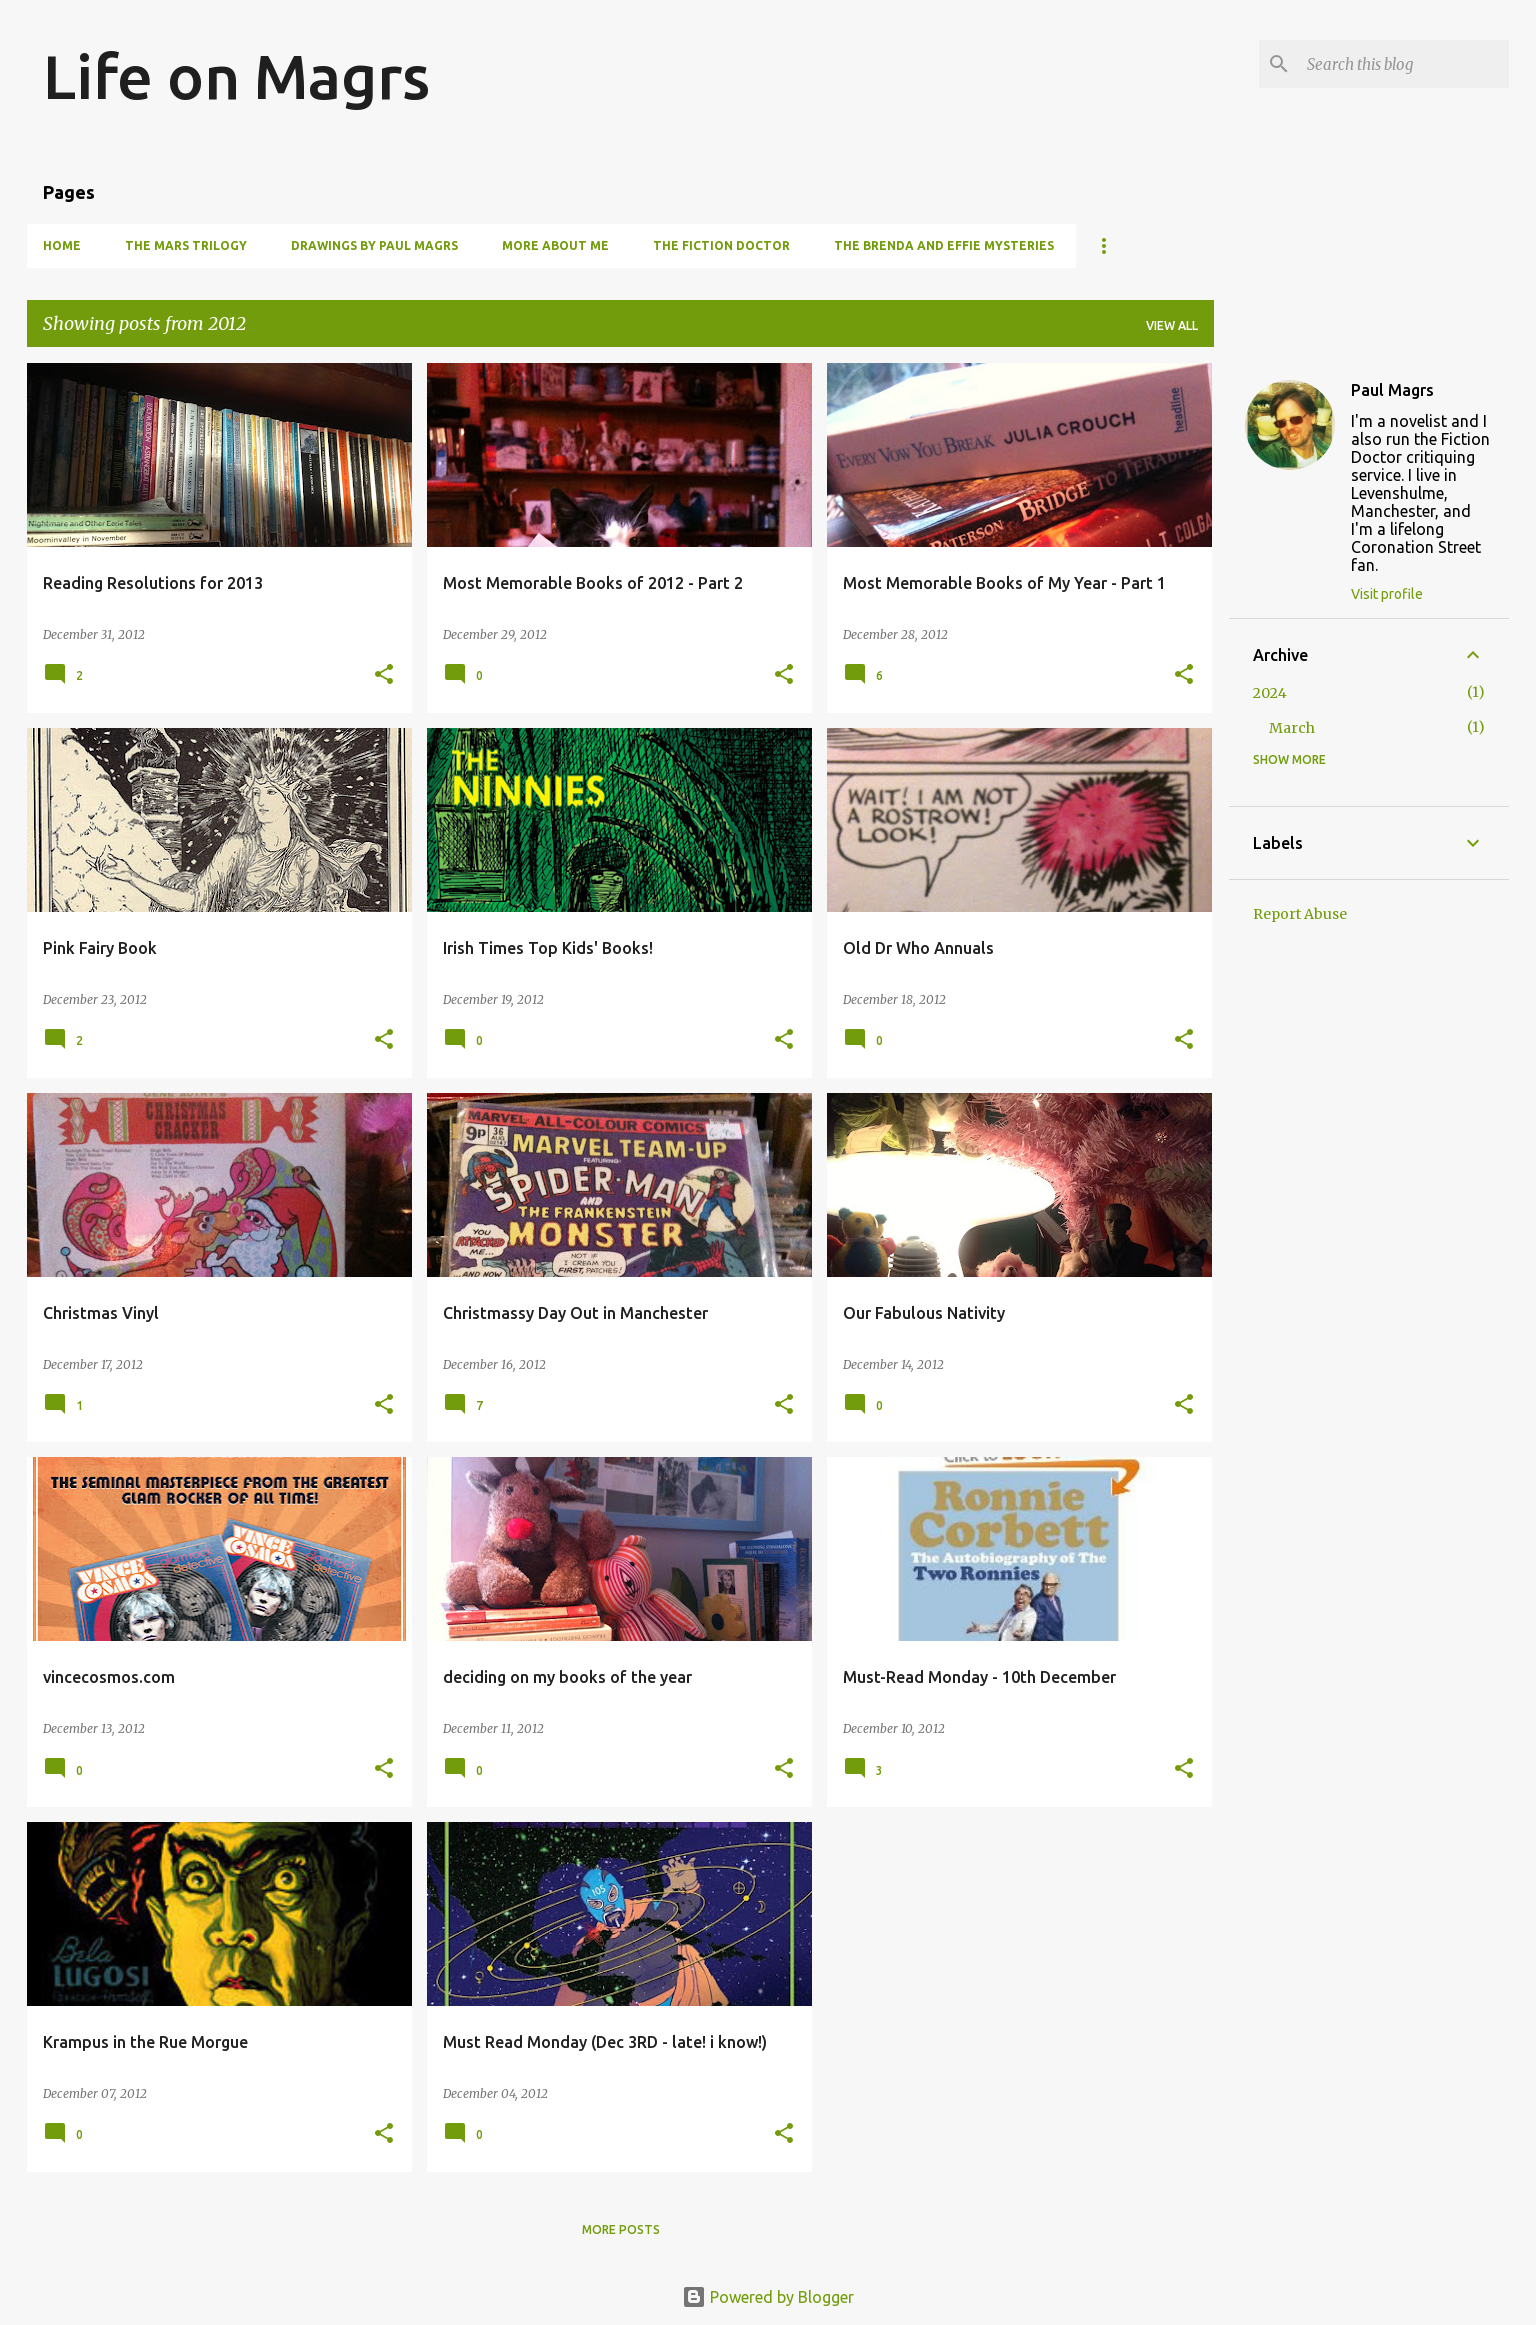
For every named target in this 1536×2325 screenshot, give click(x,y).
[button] (384, 675)
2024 (1270, 693)
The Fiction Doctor (721, 245)
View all (1172, 325)
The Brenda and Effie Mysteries (944, 245)
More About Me (555, 245)
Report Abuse (1300, 914)
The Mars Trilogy (186, 245)
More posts (621, 2229)
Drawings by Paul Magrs (374, 245)
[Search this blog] (1404, 64)
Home (62, 245)
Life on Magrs (236, 76)
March (1292, 728)
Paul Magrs (1392, 390)
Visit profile (1387, 594)
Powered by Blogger (768, 2297)
